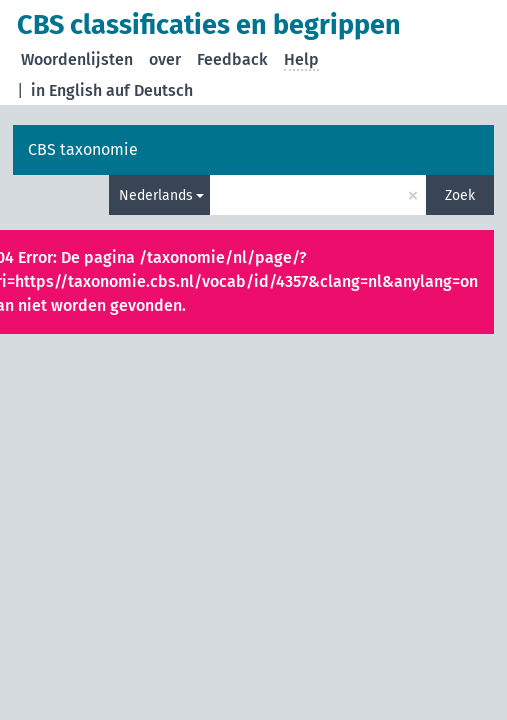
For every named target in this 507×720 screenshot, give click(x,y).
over (165, 59)
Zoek (460, 195)
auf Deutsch (149, 90)
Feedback (232, 59)
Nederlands (156, 195)
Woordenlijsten (77, 59)
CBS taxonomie (83, 149)
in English (66, 90)
